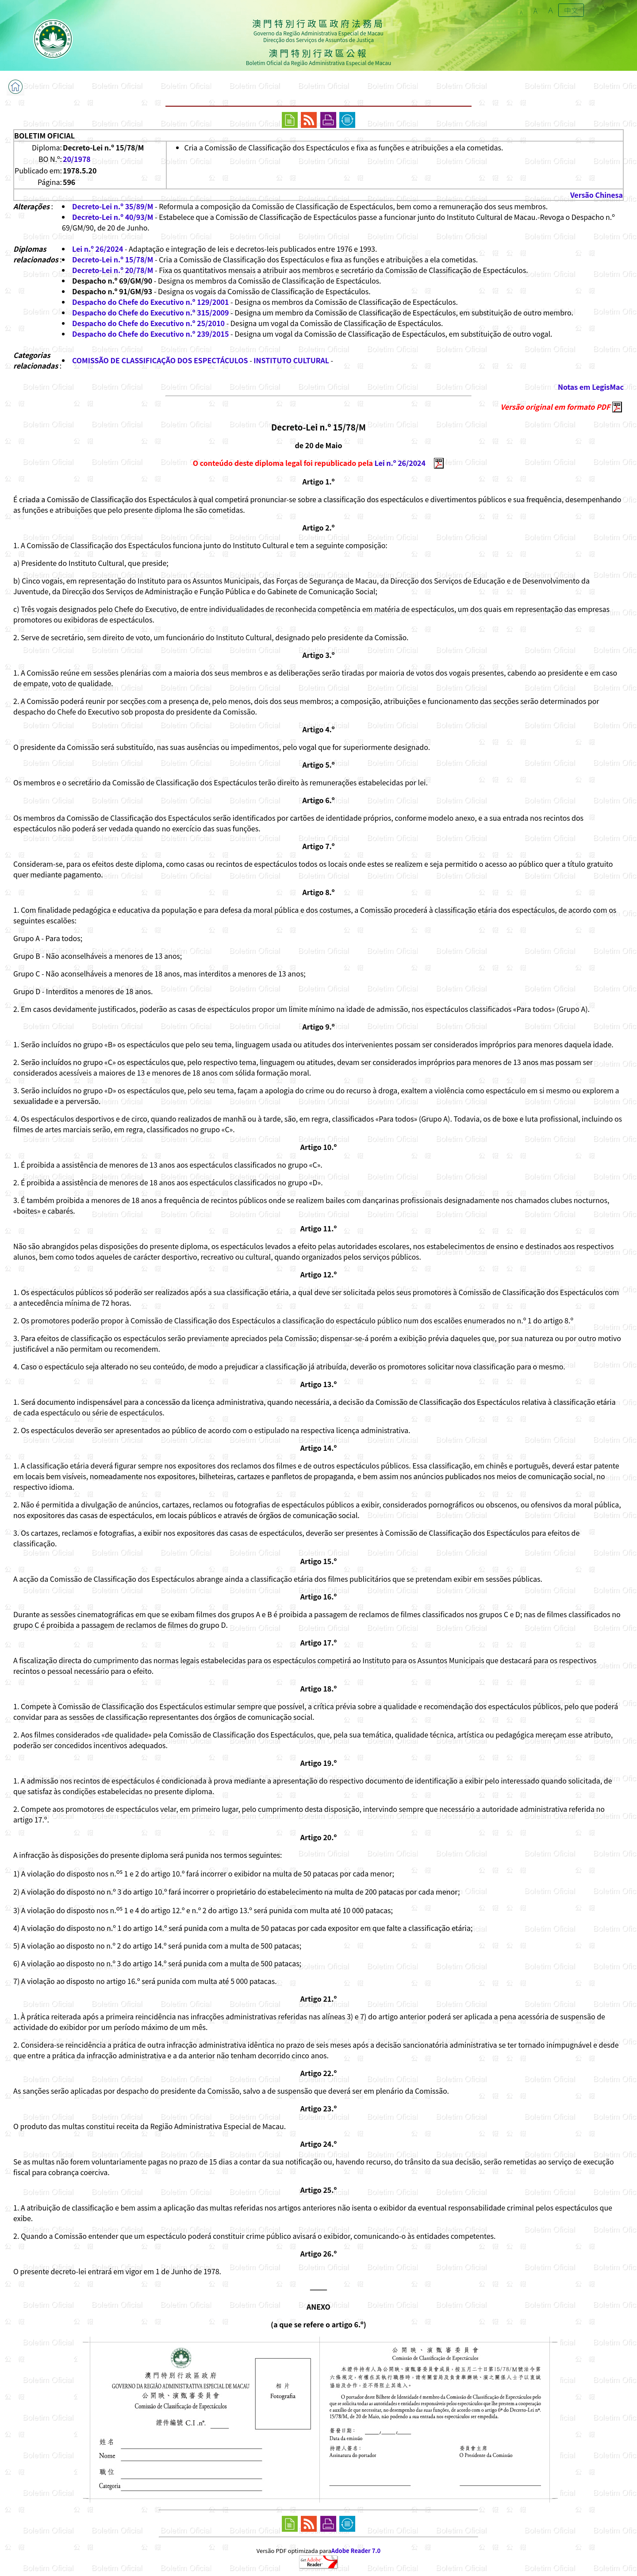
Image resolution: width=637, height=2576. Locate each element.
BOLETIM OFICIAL (44, 135)
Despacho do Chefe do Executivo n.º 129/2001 (150, 301)
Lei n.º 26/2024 (97, 248)
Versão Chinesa (596, 194)
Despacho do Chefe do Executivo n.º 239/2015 (150, 333)
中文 (571, 10)
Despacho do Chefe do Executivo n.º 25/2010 (148, 323)
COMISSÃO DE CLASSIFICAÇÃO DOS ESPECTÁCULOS (160, 360)
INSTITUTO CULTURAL (291, 360)
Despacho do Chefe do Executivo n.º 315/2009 (150, 312)
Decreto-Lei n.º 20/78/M (112, 270)
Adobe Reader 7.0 (355, 2550)
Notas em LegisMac (591, 386)
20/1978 (77, 159)
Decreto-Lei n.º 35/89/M (112, 206)
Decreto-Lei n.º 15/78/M (112, 259)
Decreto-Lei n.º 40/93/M (112, 216)
